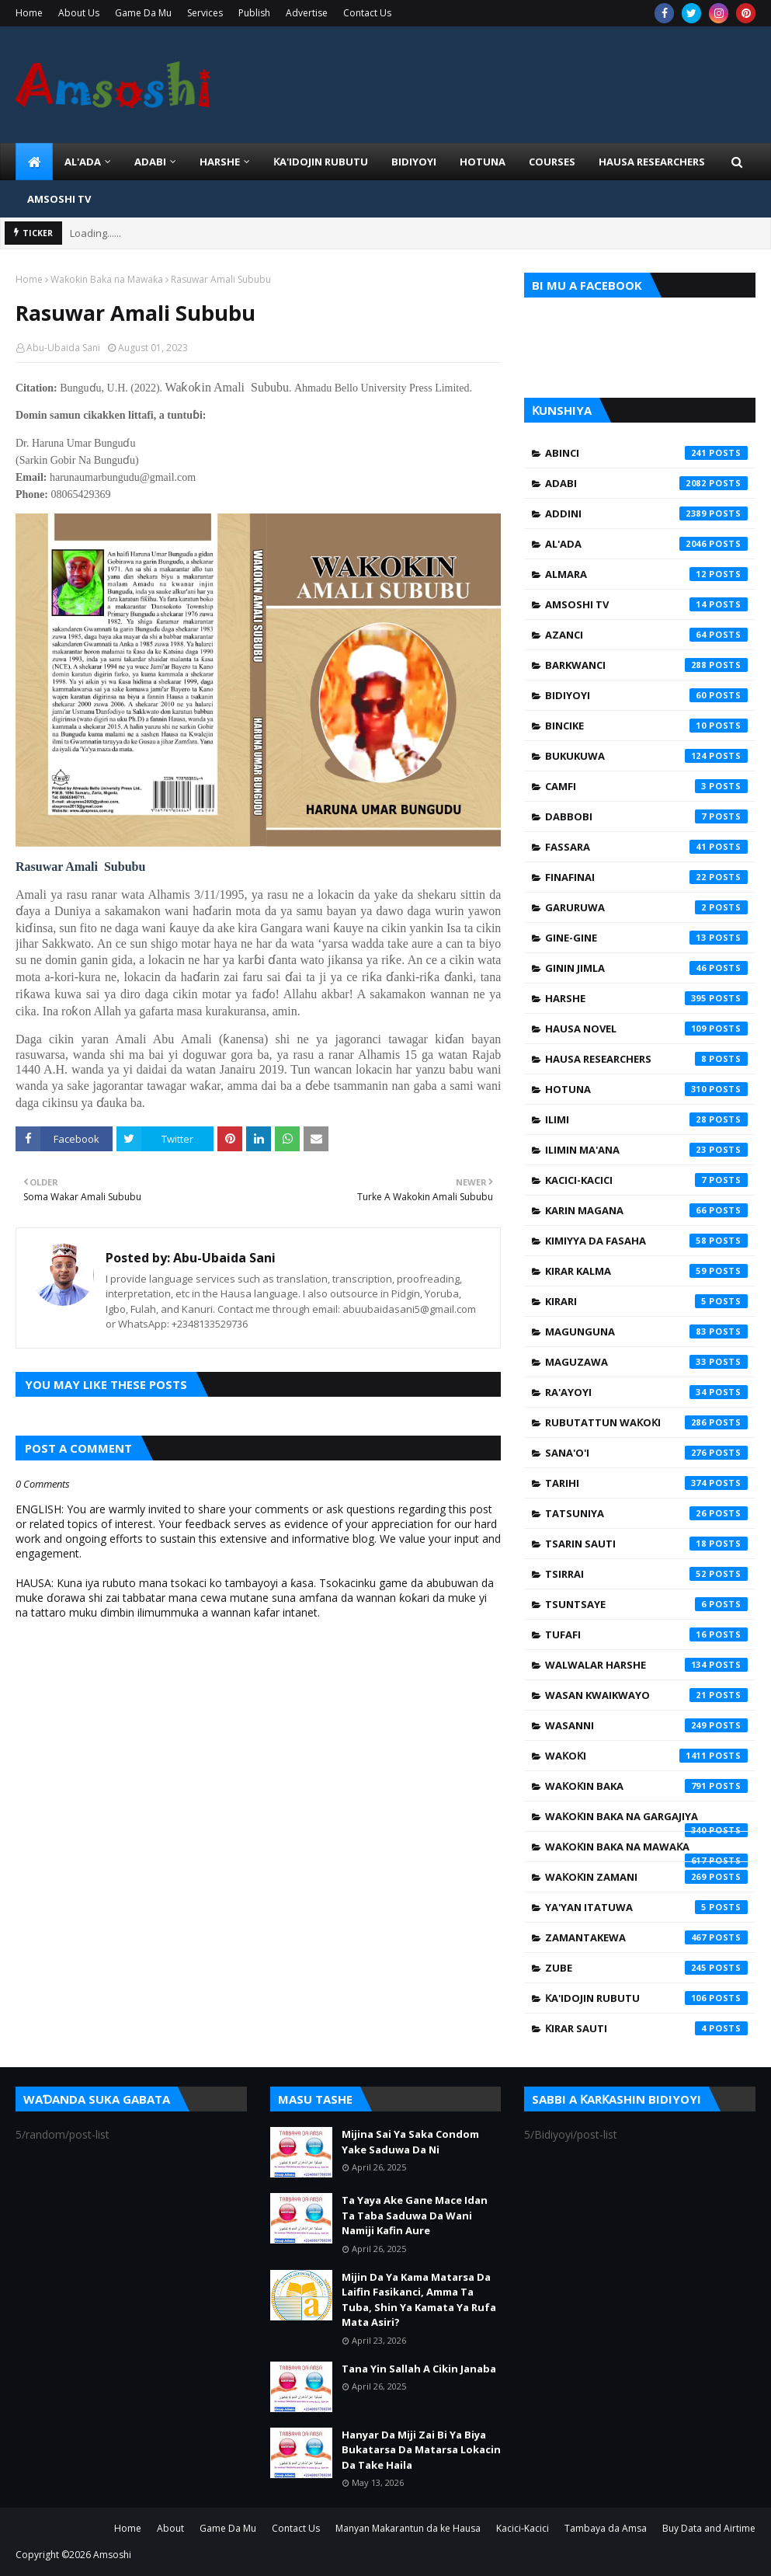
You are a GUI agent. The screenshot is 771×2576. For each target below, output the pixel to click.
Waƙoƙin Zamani (646, 1877)
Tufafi (646, 1634)
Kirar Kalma (646, 1271)
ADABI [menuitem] (150, 162)
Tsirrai (646, 1574)
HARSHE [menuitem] (220, 162)
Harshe (646, 998)
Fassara (646, 847)
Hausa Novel (646, 1029)
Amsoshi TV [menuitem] (59, 199)
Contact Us (367, 12)
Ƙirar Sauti (646, 2028)
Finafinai (646, 877)
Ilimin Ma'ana (646, 1150)
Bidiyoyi (646, 695)
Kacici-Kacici (646, 1180)
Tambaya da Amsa (605, 2528)
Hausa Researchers (646, 1059)
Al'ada (646, 544)
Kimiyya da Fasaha (646, 1241)
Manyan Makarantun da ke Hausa (408, 2528)
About (170, 2528)
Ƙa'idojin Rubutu (646, 1998)
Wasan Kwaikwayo (646, 1695)
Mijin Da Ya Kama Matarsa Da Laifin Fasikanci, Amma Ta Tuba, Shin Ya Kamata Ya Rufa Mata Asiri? (419, 2300)
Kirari (646, 1301)
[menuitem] (34, 161)
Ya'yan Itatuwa (646, 1907)
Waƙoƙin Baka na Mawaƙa (106, 279)
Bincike (646, 726)
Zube (646, 1968)
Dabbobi (646, 816)
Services (205, 12)
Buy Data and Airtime (708, 2528)
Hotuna (646, 1089)
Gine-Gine (646, 938)
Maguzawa (646, 1362)
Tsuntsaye (646, 1604)
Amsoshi (112, 2554)
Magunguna (646, 1331)
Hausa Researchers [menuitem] (652, 162)
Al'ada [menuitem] (82, 162)
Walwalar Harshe (646, 1665)
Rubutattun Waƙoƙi (646, 1422)
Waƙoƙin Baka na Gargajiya (646, 1820)
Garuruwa (646, 907)
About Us (78, 12)
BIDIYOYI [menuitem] (413, 162)
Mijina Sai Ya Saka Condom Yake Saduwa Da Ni (410, 2142)
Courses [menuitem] (552, 162)
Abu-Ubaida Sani (63, 347)
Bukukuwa (646, 756)
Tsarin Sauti (646, 1544)
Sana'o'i (646, 1453)
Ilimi (646, 1119)
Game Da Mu (143, 12)
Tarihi (646, 1483)
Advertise (307, 12)
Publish (254, 12)
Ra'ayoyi (646, 1392)
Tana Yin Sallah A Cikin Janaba (419, 2369)
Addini (646, 513)
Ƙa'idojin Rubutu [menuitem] (320, 162)
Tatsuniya (646, 1513)
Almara (646, 574)
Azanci (646, 635)
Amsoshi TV (646, 604)
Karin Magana (646, 1210)
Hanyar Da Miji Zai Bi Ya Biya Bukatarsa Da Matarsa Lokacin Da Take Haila (421, 2450)
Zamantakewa (646, 1937)
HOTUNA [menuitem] (482, 162)
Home (29, 12)
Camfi (646, 786)
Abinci (646, 453)
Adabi (646, 483)
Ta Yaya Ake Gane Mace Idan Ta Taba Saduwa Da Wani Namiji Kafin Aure (415, 2215)
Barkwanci (646, 665)
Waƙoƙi (646, 1756)
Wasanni (646, 1725)
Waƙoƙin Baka (646, 1786)
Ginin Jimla (646, 968)
